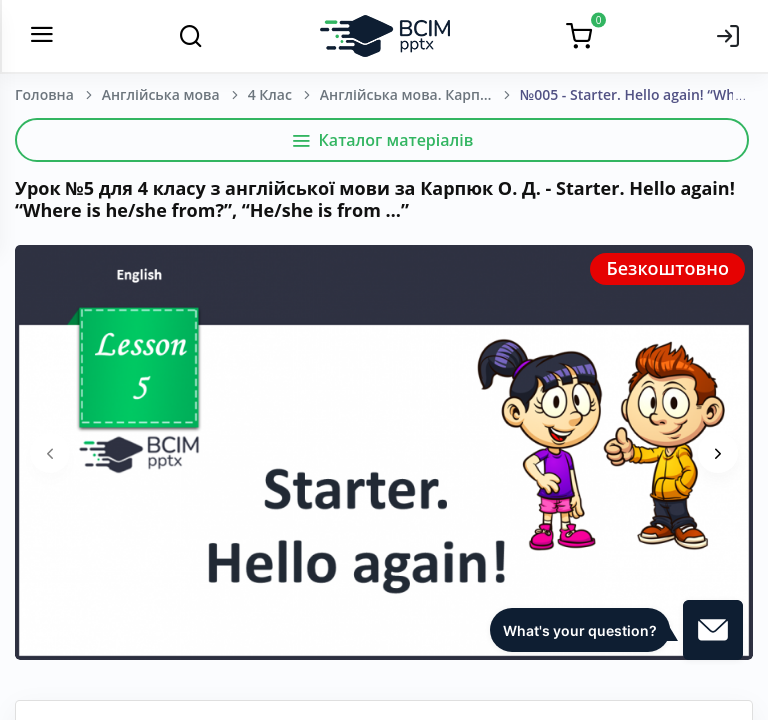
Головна (44, 94)
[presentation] (50, 453)
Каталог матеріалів (382, 140)
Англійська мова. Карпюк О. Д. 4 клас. (420, 94)
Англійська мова (161, 94)
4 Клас (270, 94)
